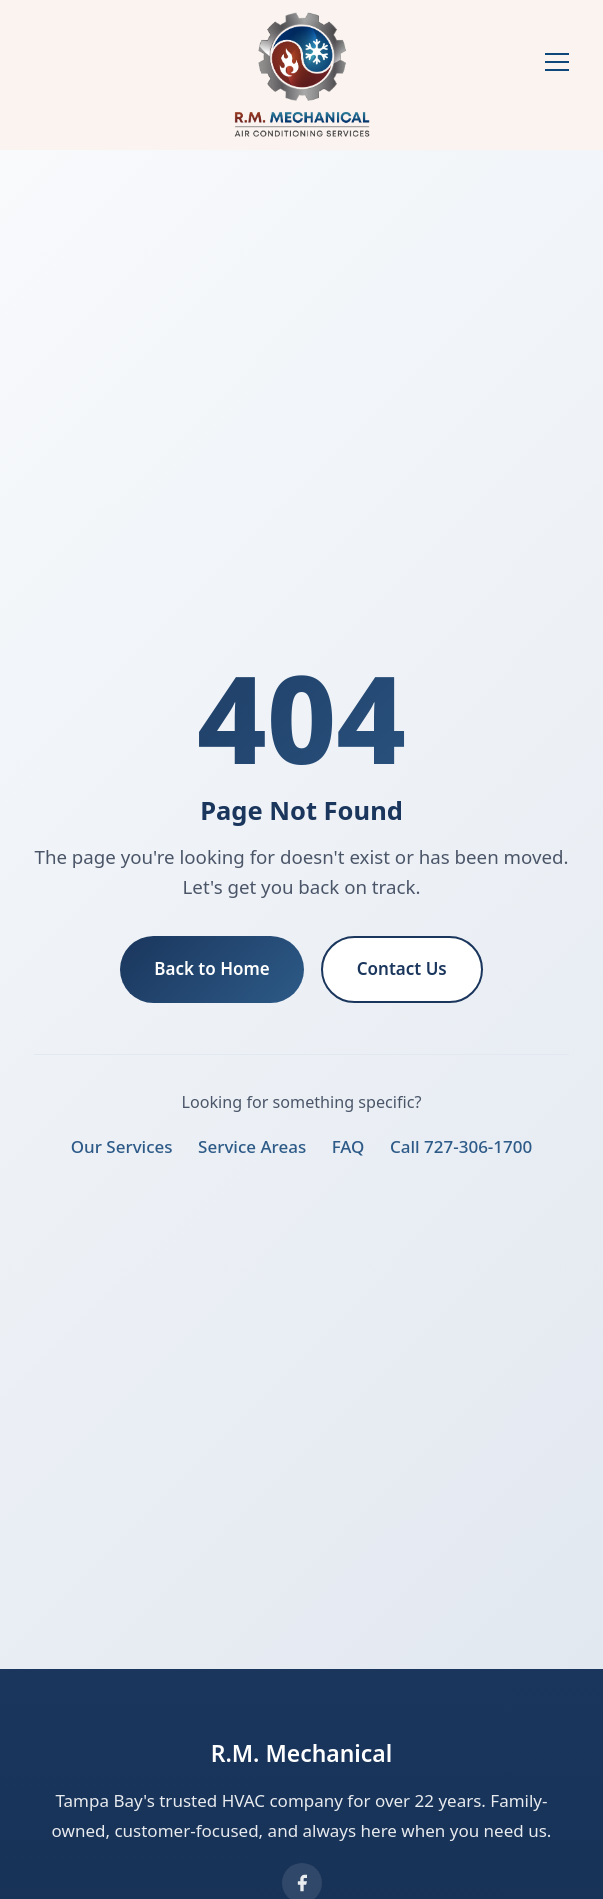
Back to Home (212, 968)
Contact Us (402, 968)
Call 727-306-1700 (461, 1146)
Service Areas (252, 1146)
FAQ (348, 1146)
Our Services (122, 1146)
